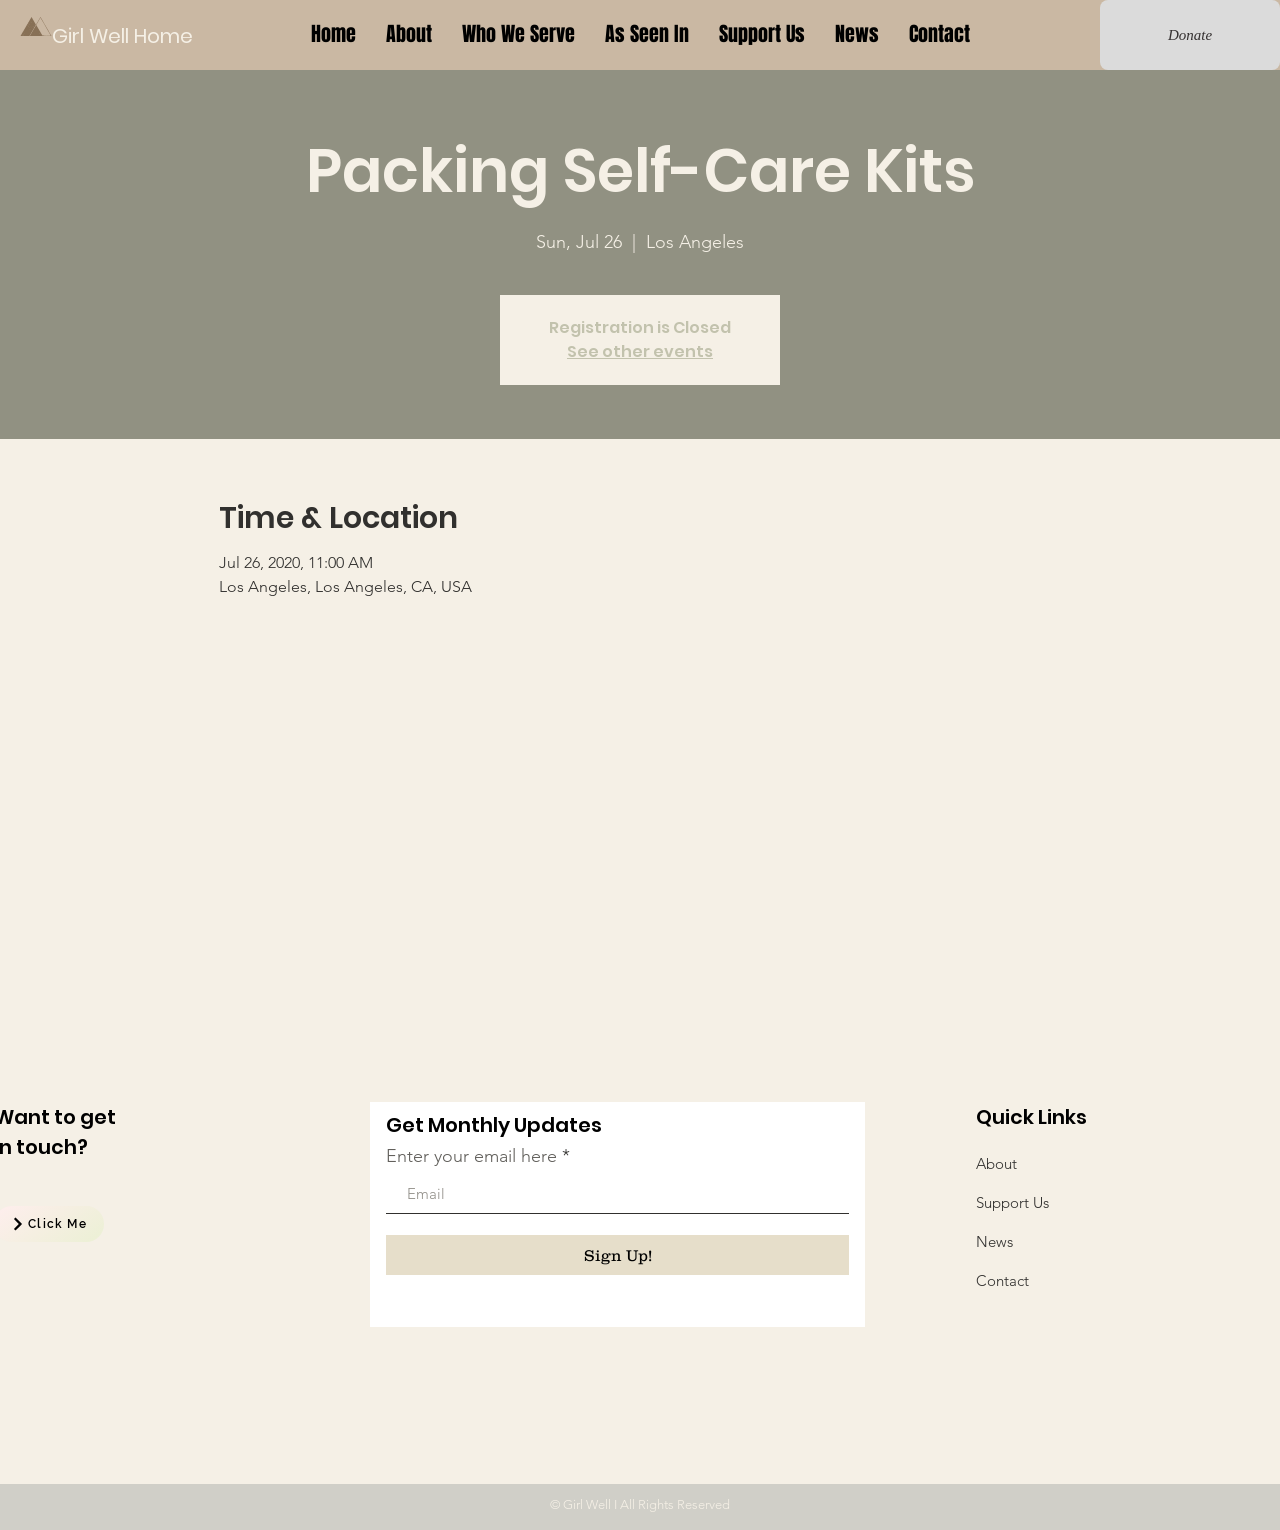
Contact (1002, 1280)
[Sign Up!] (617, 1255)
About (996, 1163)
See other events (640, 351)
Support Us (1012, 1202)
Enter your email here (471, 1156)
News (994, 1241)
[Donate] (1190, 35)
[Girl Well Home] (124, 35)
